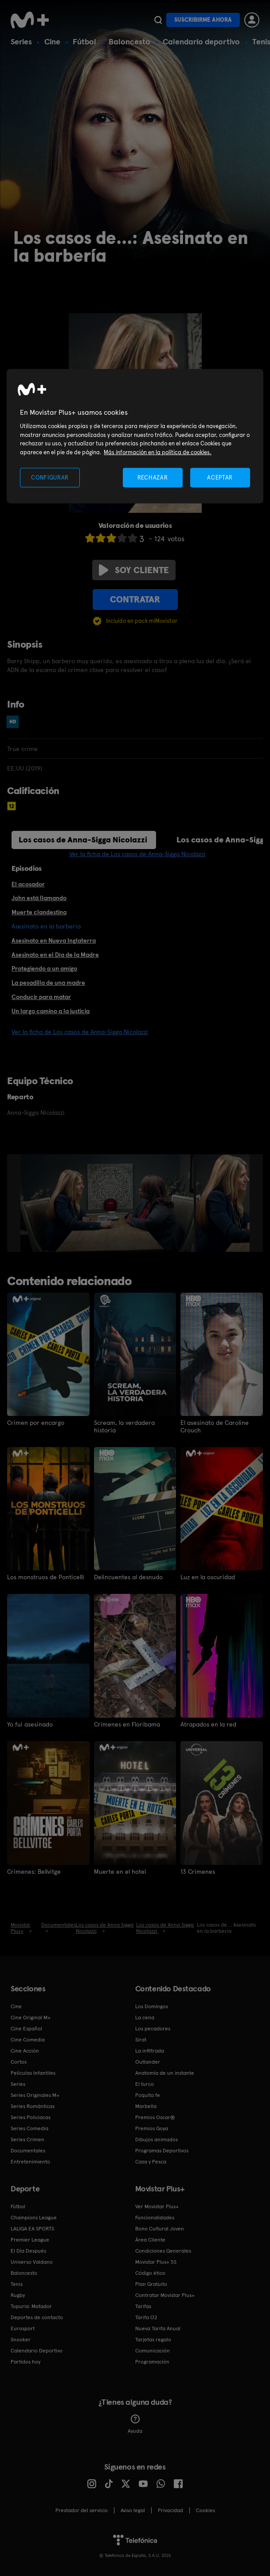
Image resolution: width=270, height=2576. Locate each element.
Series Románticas (33, 2106)
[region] (135, 436)
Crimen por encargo (35, 1422)
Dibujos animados (156, 2139)
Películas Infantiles (33, 2072)
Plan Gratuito (151, 2284)
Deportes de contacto (37, 2317)
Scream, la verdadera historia (124, 1426)
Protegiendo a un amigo (44, 968)
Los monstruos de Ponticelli (45, 1577)
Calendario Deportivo (37, 2350)
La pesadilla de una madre (48, 982)
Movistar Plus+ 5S (155, 2261)
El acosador (28, 884)
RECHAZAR (152, 477)
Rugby (18, 2295)
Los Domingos (151, 2006)
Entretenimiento (30, 2161)
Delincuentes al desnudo (128, 1577)
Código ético (150, 2272)
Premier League (30, 2239)
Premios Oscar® (155, 2117)
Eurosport (23, 2328)
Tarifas (143, 2306)
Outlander (147, 2061)
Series (21, 41)
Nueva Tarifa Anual (157, 2328)
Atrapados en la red (208, 1723)
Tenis (17, 2284)
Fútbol (84, 41)
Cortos (19, 2061)
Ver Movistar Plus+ (157, 2206)
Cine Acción (25, 2050)
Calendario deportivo (201, 41)
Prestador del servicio (81, 2510)
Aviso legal (133, 2510)
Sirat (140, 2039)
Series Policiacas (31, 2117)
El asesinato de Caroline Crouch (214, 1426)
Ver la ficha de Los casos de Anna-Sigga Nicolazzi (137, 853)
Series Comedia (29, 2128)
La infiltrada (149, 2050)
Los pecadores (152, 2028)
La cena (144, 2017)
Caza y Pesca (150, 2161)
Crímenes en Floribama (127, 1723)
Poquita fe (147, 2095)
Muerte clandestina (39, 912)
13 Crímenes (197, 1871)
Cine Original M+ (31, 2017)
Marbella (146, 2106)
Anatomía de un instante (164, 2072)
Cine (52, 41)
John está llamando (39, 897)
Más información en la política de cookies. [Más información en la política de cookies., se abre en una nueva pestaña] (157, 452)
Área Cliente (150, 2239)
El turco (144, 2083)
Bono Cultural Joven (159, 2228)
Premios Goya (151, 2128)
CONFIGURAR (50, 477)
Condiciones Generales (163, 2250)
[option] (108, 1203)
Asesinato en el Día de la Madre (55, 954)
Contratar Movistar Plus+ (165, 2295)
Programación (152, 2361)
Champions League (34, 2217)
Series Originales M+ (35, 2095)
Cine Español (26, 2028)
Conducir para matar (41, 996)
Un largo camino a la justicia (51, 1011)
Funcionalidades (154, 2217)
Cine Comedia (28, 2039)
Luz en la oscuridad (207, 1577)
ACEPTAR (220, 477)
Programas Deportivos (161, 2150)
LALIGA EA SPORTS (32, 2228)
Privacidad (170, 2510)
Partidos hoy (25, 2361)
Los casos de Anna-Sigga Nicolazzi (83, 839)
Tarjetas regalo (153, 2339)
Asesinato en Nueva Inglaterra (54, 940)
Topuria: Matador (31, 2306)
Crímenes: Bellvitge (34, 1871)
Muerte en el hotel (120, 1871)
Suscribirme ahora (203, 19)
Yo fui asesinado (30, 1723)
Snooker (21, 2339)
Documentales (28, 2150)
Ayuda (135, 2424)
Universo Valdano (32, 2261)
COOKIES (205, 2510)
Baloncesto (129, 41)
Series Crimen (27, 2139)
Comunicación (152, 2350)
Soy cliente (134, 570)
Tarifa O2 (146, 2317)
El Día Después (28, 2250)
